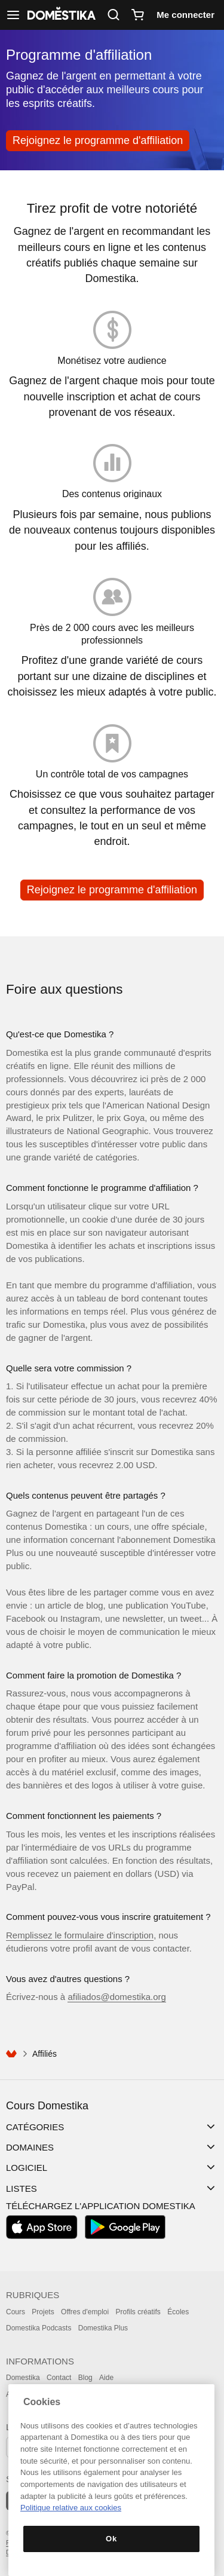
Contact (59, 2377)
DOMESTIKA (60, 15)
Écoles (178, 2312)
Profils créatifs (138, 2312)
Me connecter (185, 15)
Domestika (23, 2377)
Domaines (30, 2147)
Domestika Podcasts (38, 2328)
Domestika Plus (103, 2328)
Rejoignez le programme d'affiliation (98, 140)
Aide (106, 2377)
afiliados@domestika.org (116, 1997)
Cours (15, 2312)
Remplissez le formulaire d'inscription (80, 1935)
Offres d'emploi (85, 2312)
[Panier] (137, 15)
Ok (111, 2538)
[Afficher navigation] (13, 15)
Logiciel (26, 2168)
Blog (85, 2377)
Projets (43, 2312)
